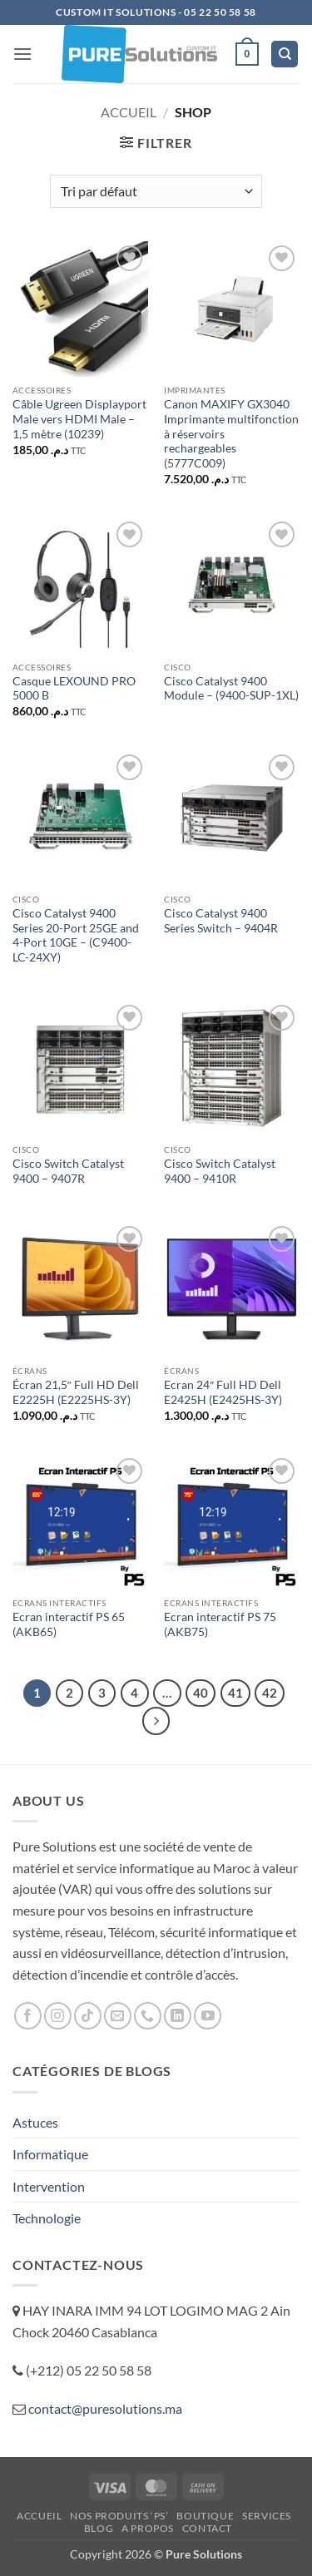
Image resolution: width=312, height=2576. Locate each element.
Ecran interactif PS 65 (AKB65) (68, 1624)
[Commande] (155, 191)
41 (235, 1692)
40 (200, 1692)
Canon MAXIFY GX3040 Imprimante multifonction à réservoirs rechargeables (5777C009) (231, 434)
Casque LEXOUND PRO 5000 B (74, 689)
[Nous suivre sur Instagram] (58, 2016)
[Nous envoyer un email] (117, 2016)
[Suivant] (156, 1721)
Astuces (35, 2122)
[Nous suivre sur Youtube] (207, 2016)
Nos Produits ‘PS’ (119, 2515)
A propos (147, 2528)
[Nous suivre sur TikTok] (88, 2016)
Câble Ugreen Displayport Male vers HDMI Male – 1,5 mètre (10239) (79, 419)
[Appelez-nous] (147, 2016)
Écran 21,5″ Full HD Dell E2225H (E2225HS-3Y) (75, 1392)
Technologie (46, 2218)
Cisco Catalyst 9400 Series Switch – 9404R (221, 921)
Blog (98, 2528)
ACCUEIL (39, 2515)
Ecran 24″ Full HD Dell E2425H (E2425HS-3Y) (223, 1392)
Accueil (128, 112)
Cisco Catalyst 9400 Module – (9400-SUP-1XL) (231, 689)
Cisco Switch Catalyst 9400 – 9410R (219, 1171)
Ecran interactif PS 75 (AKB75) (220, 1624)
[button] (22, 53)
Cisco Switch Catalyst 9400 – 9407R (68, 1171)
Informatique (50, 2154)
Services (266, 2515)
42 (269, 1692)
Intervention (48, 2186)
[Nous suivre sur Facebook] (28, 2016)
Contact (207, 2528)
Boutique (205, 2515)
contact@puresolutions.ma (105, 2408)
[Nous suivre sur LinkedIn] (177, 2016)
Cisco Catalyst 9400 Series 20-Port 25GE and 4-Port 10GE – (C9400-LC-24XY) (75, 935)
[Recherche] (284, 54)
